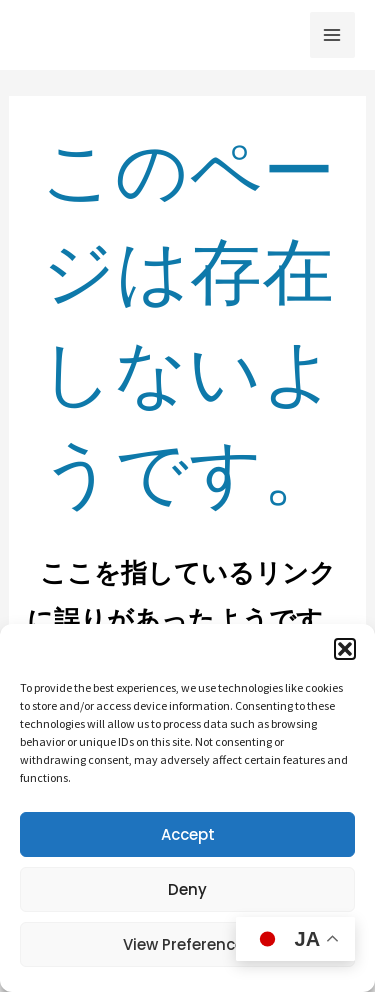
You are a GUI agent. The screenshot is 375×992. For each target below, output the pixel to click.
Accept (188, 834)
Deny (187, 889)
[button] (345, 649)
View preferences (188, 944)
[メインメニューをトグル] (333, 35)
